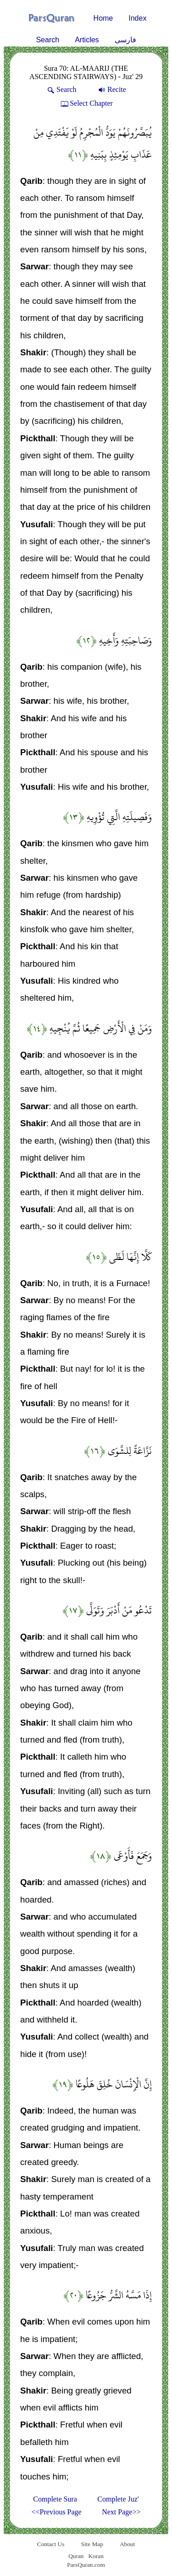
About (127, 2544)
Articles (87, 40)
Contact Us (51, 2544)
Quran (75, 2556)
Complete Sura (55, 2499)
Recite (111, 89)
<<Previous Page (57, 2512)
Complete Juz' (118, 2499)
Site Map (92, 2544)
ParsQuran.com (86, 2564)
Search (47, 40)
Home (103, 18)
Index (137, 18)
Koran (95, 2556)
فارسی (125, 40)
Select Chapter (86, 103)
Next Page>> (121, 2512)
